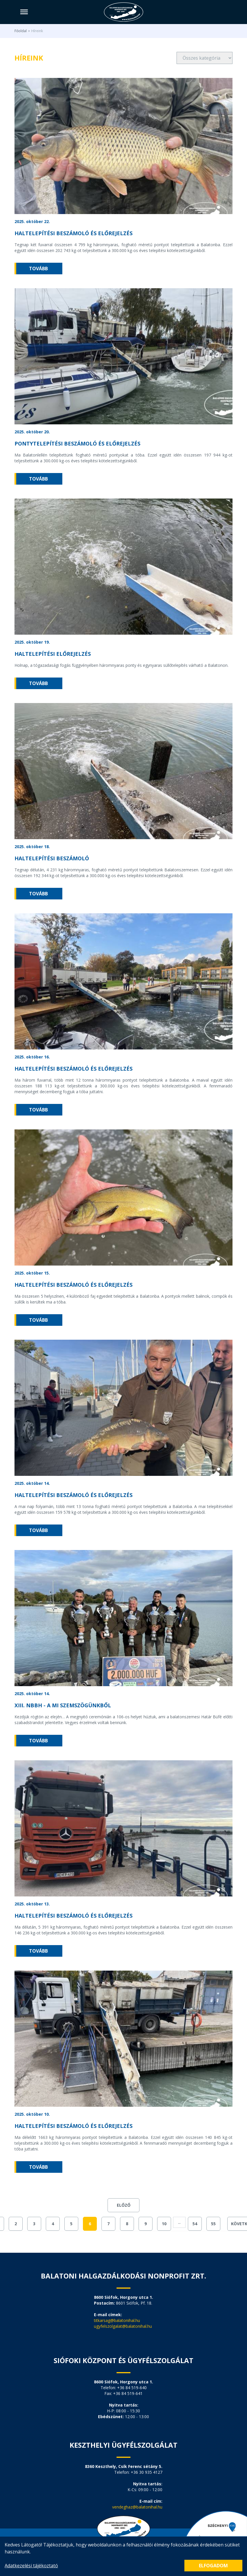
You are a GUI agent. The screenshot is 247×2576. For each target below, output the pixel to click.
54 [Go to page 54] (194, 2223)
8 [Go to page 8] (127, 2223)
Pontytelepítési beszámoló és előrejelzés (77, 443)
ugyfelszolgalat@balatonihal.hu (123, 2326)
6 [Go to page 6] (90, 2223)
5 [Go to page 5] (71, 2223)
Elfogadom (213, 2565)
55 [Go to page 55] (213, 2223)
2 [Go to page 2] (15, 2223)
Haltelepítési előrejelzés (52, 653)
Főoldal (20, 31)
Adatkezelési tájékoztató (31, 2565)
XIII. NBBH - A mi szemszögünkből (62, 1705)
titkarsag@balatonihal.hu (117, 2320)
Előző (123, 2205)
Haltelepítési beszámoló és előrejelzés (73, 233)
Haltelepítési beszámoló (51, 858)
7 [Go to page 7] (108, 2223)
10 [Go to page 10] (164, 2223)
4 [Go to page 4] (53, 2223)
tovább (38, 268)
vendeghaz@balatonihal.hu (137, 2507)
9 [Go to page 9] (145, 2223)
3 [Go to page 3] (34, 2223)
